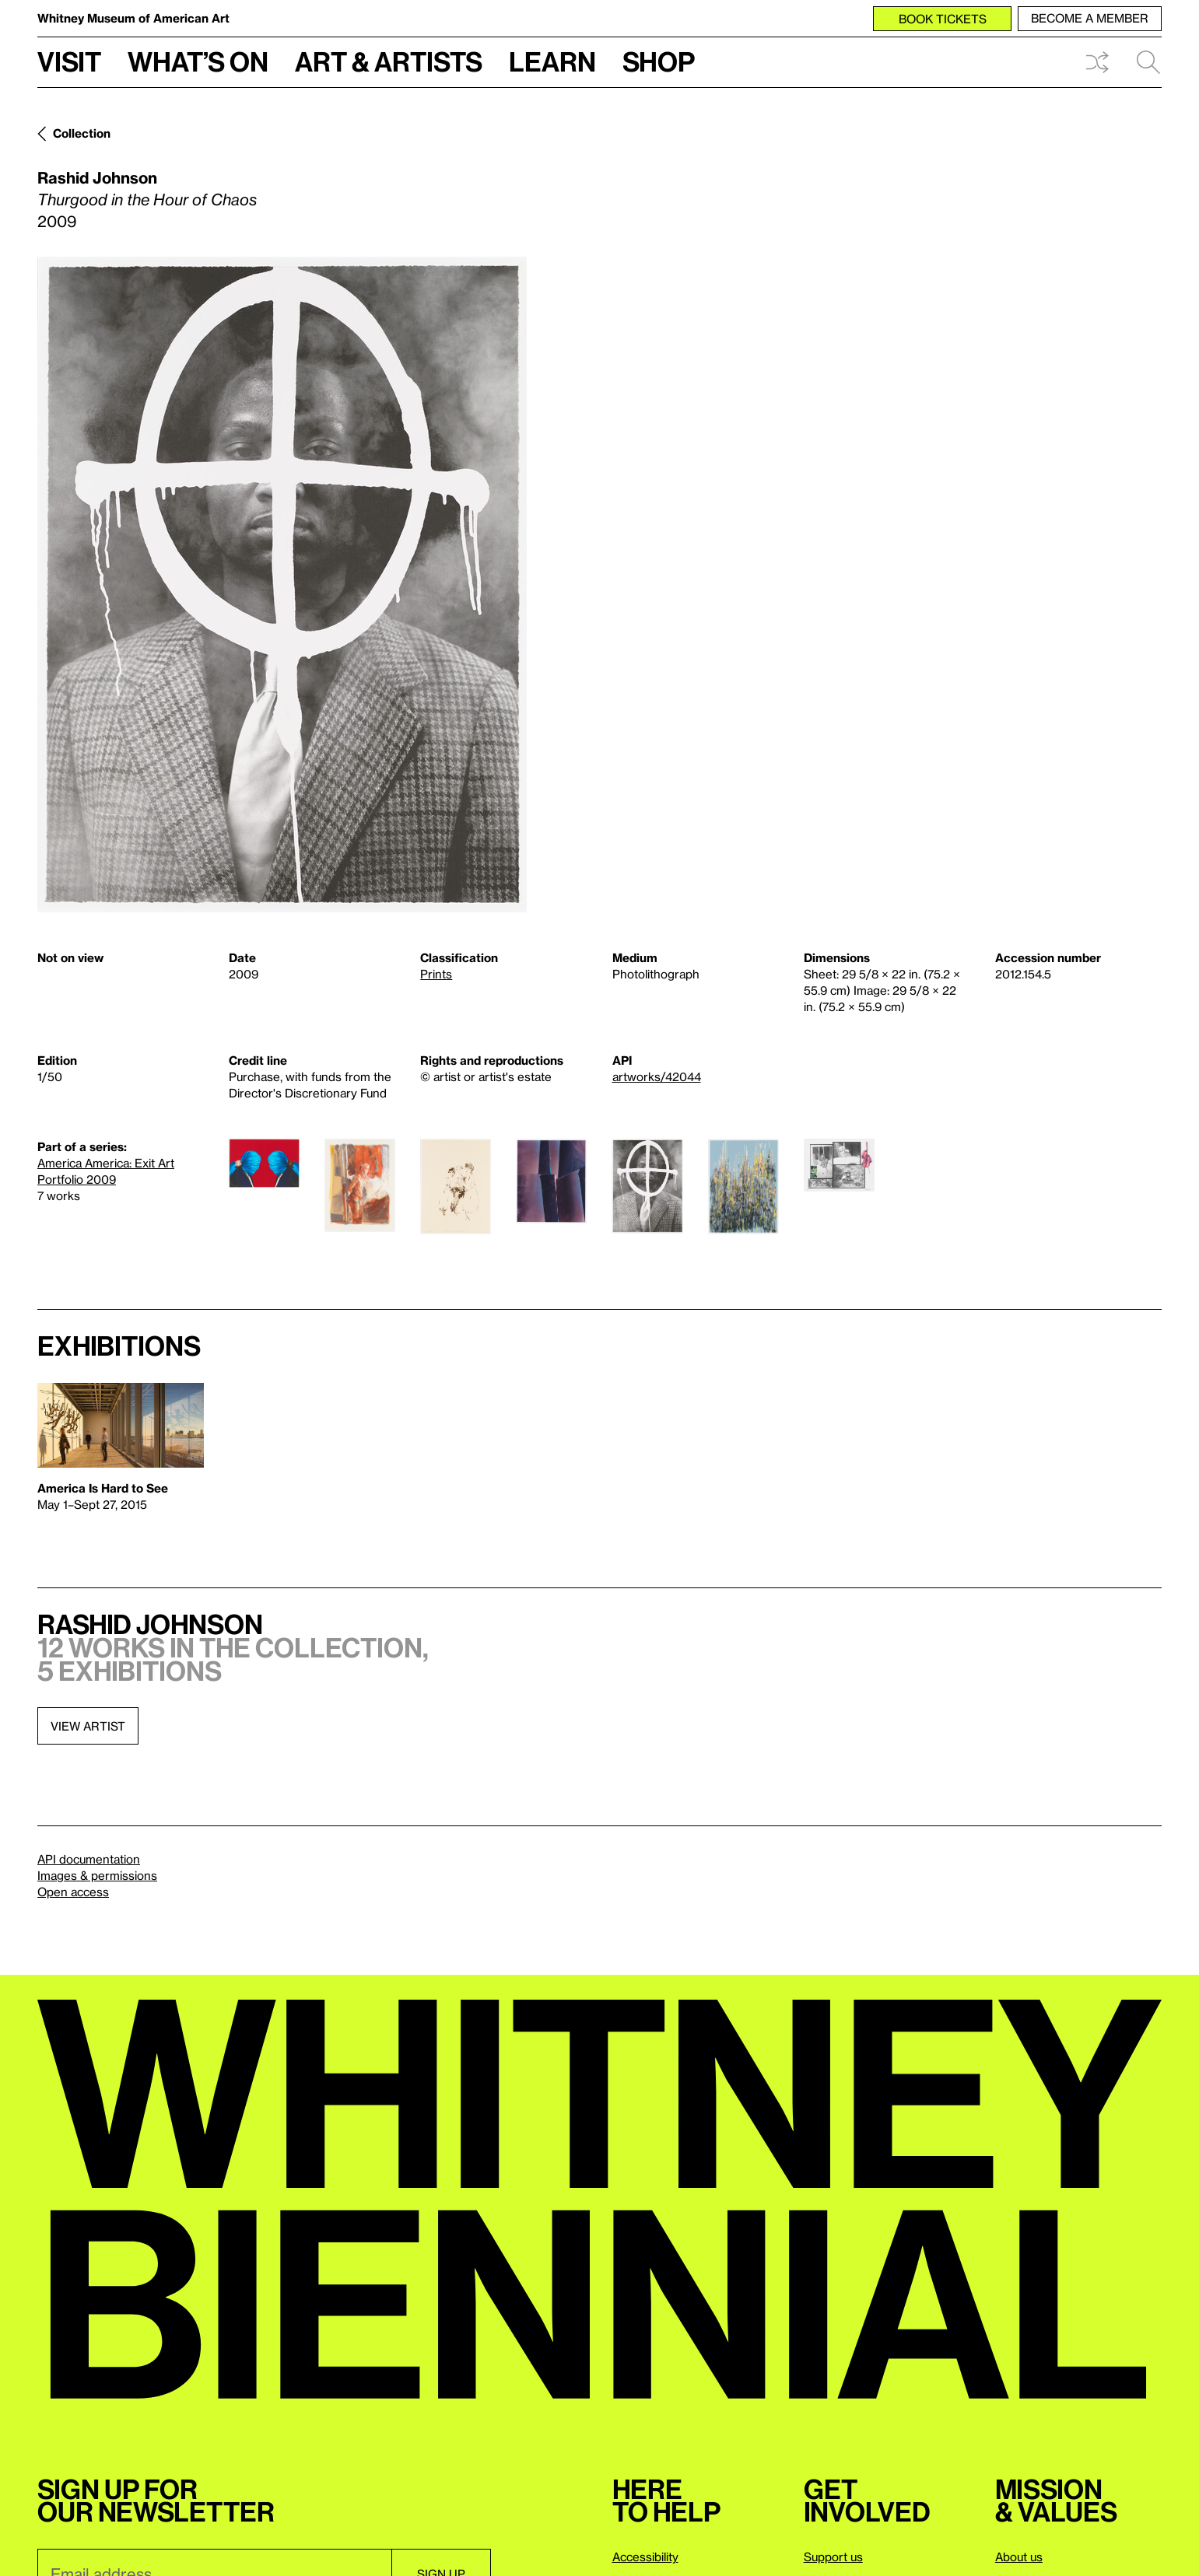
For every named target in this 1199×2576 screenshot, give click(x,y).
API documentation (88, 1859)
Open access (73, 1892)
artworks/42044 (656, 1076)
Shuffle (1097, 62)
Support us (833, 2557)
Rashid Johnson (97, 177)
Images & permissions (97, 1875)
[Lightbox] (282, 584)
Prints (436, 974)
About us (1019, 2557)
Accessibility (645, 2557)
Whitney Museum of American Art (133, 18)
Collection (81, 133)
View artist (88, 1726)
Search (1148, 62)
